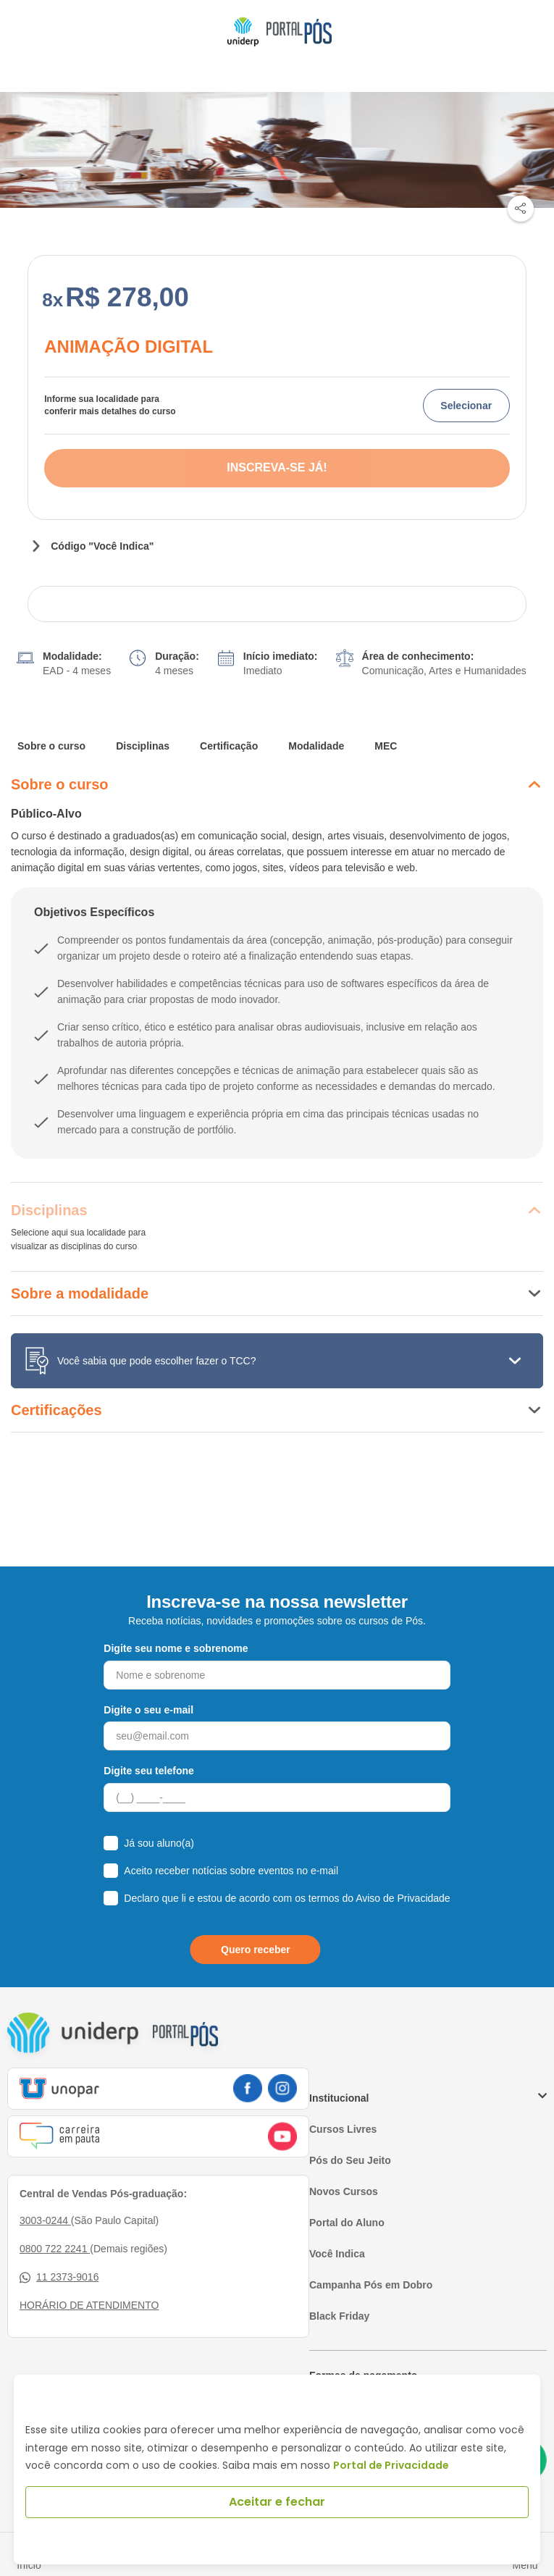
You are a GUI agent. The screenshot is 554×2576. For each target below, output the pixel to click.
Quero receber (255, 1949)
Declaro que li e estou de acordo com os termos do (287, 1898)
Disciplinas (142, 746)
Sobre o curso (51, 746)
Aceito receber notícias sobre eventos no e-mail (231, 1870)
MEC (385, 746)
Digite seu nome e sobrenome (176, 1648)
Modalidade (316, 746)
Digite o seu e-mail (148, 1710)
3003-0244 (45, 2220)
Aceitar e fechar (277, 2501)
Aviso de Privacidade (403, 1898)
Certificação (229, 746)
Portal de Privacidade (391, 2465)
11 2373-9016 (59, 2277)
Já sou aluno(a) (159, 1843)
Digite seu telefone (148, 1770)
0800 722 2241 (55, 2248)
